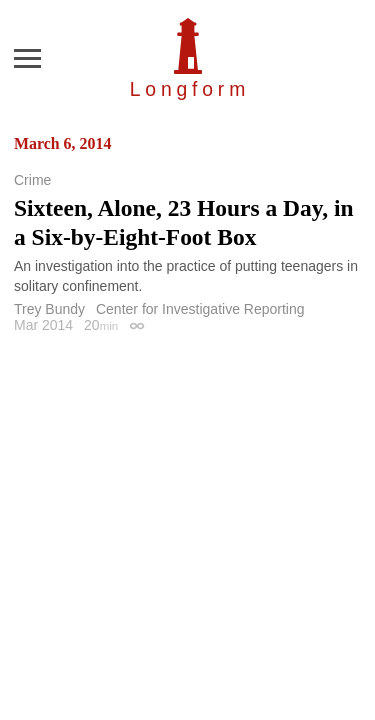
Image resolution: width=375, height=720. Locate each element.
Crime (32, 180)
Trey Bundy (49, 309)
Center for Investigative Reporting (200, 309)
